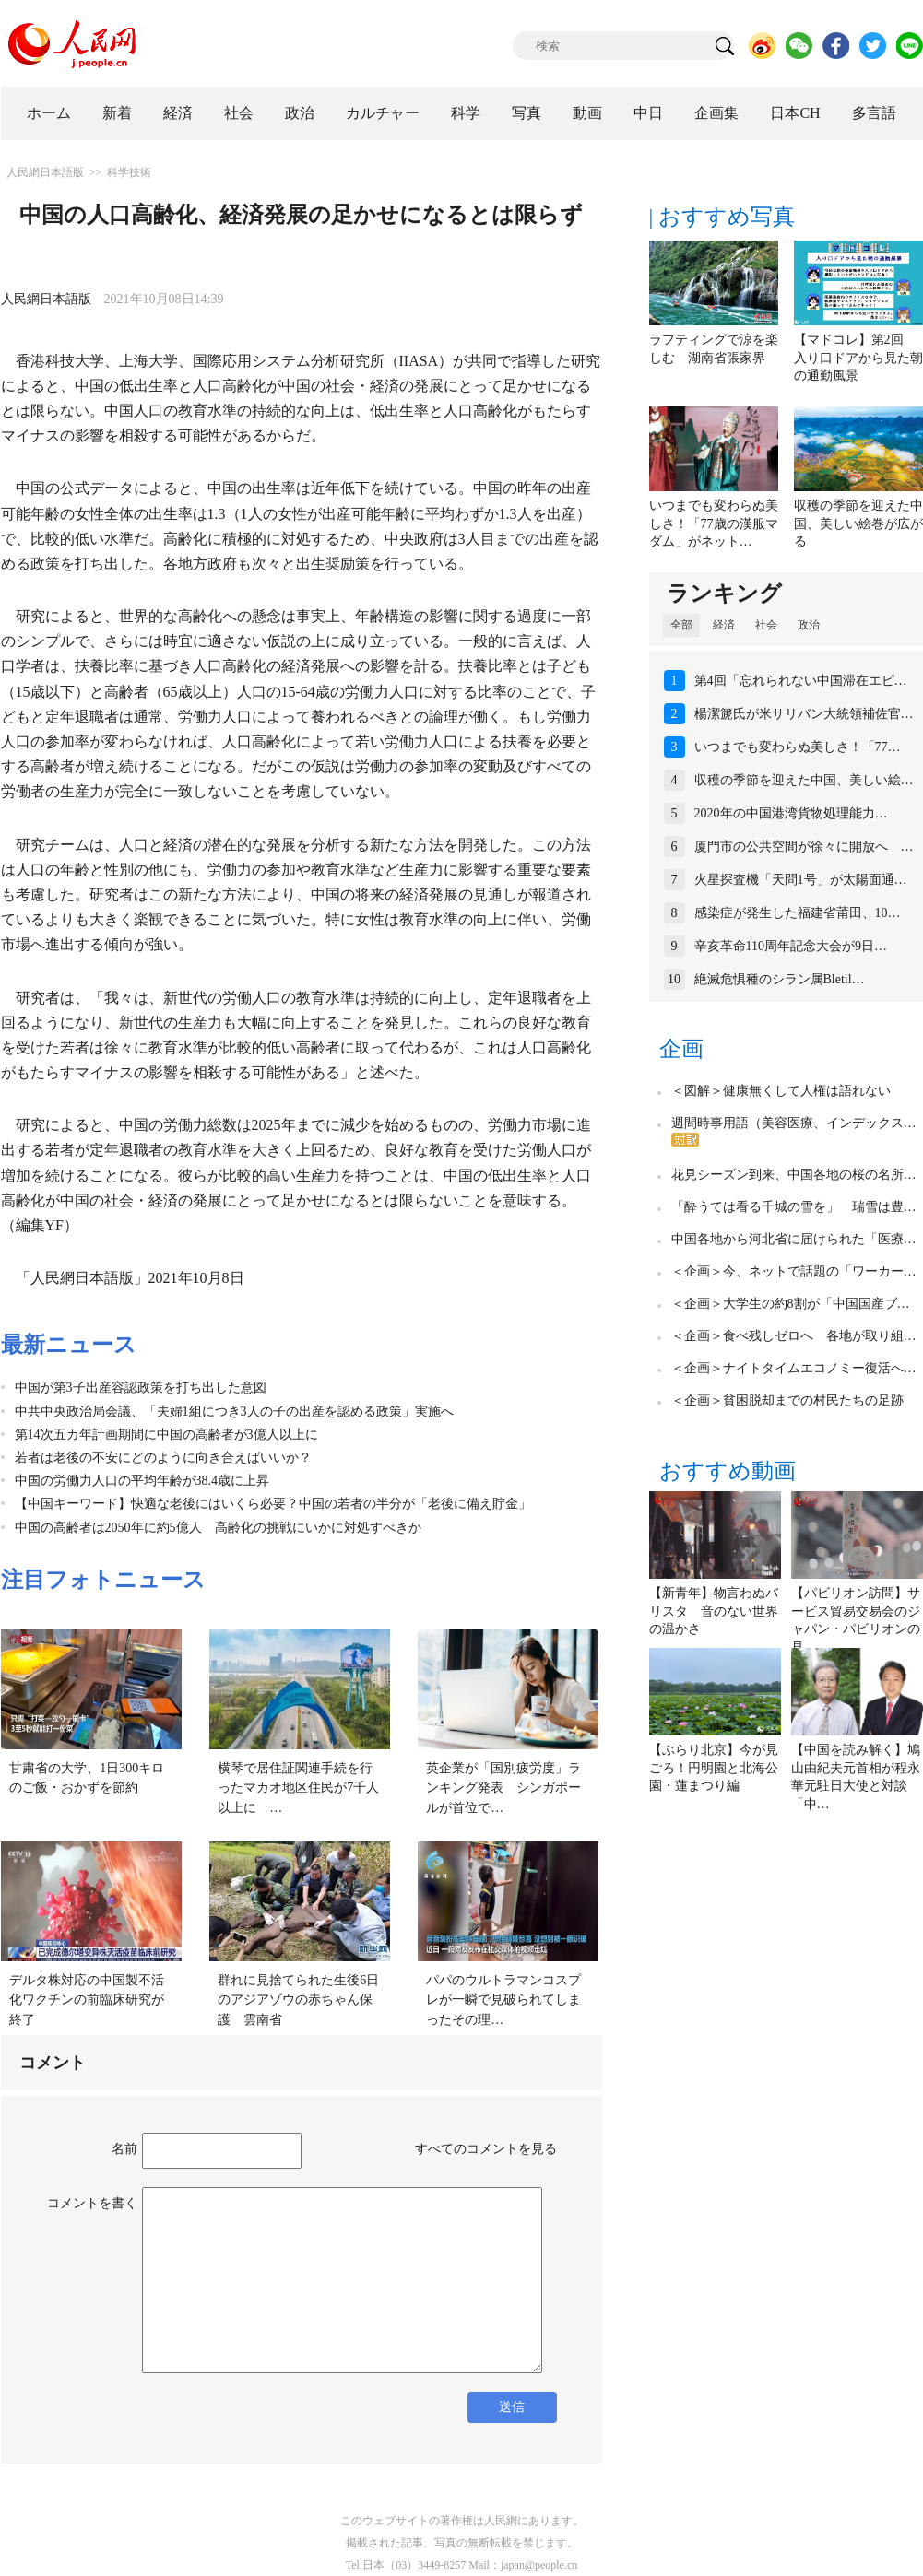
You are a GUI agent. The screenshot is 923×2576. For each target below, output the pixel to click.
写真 (526, 113)
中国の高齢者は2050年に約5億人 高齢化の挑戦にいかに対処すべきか (218, 1528)
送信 (512, 2407)
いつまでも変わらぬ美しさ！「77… (797, 747)
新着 (117, 113)
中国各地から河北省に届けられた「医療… (794, 1239)
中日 (648, 113)
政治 (299, 113)
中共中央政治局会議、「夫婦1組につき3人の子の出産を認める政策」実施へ (234, 1411)
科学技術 (129, 172)
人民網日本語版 (45, 172)
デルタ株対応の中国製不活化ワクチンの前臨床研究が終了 (86, 2000)
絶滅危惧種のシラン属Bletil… (779, 979)
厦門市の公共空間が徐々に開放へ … (804, 846)
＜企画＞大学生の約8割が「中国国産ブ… (790, 1304)
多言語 (874, 113)
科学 (465, 113)
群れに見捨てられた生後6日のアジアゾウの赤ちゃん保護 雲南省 (298, 2000)
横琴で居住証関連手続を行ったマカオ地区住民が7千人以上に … (298, 1788)
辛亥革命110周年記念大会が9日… (790, 946)
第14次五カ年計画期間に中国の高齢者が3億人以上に (173, 1434)
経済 (178, 113)
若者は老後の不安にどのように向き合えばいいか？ (163, 1457)
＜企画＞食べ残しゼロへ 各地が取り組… (794, 1336)
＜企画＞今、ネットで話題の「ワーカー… (794, 1271)
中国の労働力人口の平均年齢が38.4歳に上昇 (142, 1481)
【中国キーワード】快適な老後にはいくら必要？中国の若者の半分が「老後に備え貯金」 (273, 1504)
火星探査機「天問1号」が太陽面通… (800, 880)
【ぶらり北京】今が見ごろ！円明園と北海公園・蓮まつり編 (713, 1768)
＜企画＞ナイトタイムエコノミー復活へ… (794, 1368)
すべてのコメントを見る (486, 2149)
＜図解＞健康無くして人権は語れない (781, 1091)
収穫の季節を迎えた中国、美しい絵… (804, 780)
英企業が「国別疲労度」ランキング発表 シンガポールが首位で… (503, 1788)
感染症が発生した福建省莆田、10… (797, 913)
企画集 (716, 113)
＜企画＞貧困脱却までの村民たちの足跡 (787, 1400)
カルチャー (383, 113)
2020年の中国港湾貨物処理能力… (791, 813)
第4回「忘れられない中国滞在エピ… (800, 681)
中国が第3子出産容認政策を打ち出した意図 (140, 1387)
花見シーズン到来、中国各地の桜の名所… (794, 1175)
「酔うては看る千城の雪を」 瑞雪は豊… (794, 1207)
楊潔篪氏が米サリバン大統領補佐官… (804, 714)
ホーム (49, 113)
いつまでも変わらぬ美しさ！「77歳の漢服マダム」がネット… (713, 523)
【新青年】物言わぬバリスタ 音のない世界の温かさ (713, 1611)
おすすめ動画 (727, 1471)
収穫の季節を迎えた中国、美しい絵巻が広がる (858, 523)
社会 (239, 113)
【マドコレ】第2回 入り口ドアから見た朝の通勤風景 (858, 357)
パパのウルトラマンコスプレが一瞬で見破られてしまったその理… (503, 2000)
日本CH (795, 113)
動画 (587, 113)
